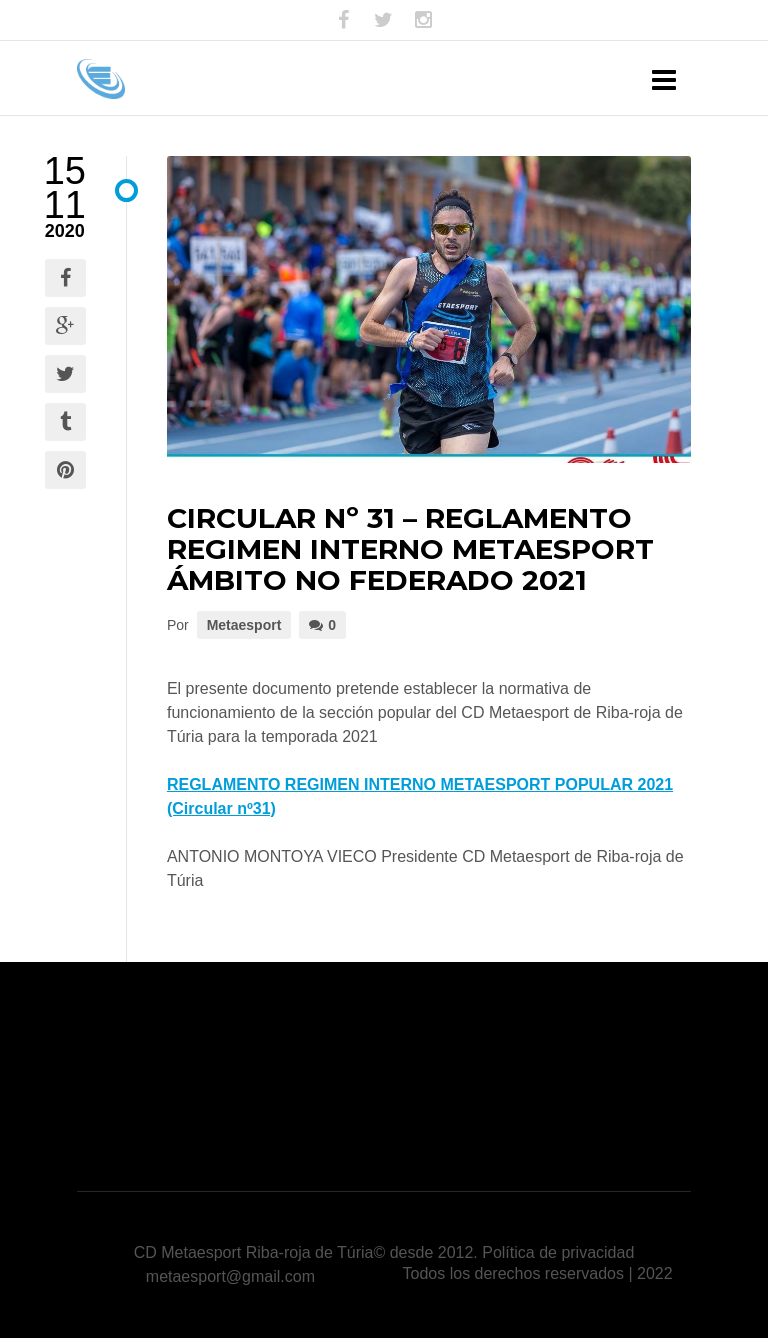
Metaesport (244, 625)
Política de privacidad (558, 1252)
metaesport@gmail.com (230, 1276)
